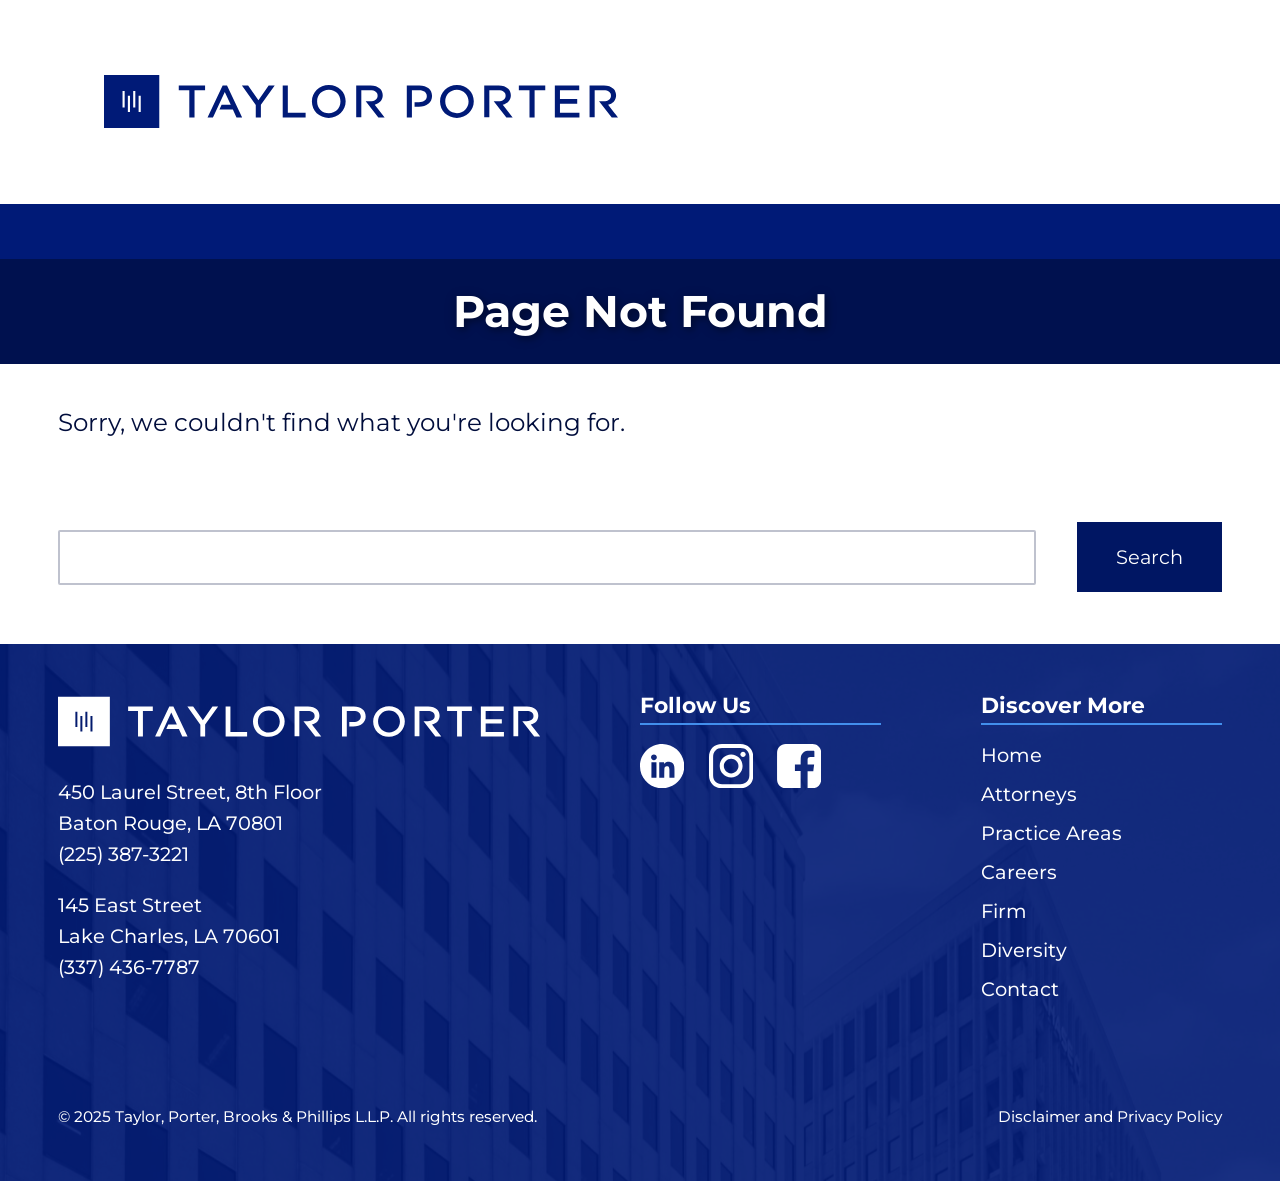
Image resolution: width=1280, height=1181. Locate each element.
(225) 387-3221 (123, 854)
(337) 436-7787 (129, 967)
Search (1149, 557)
